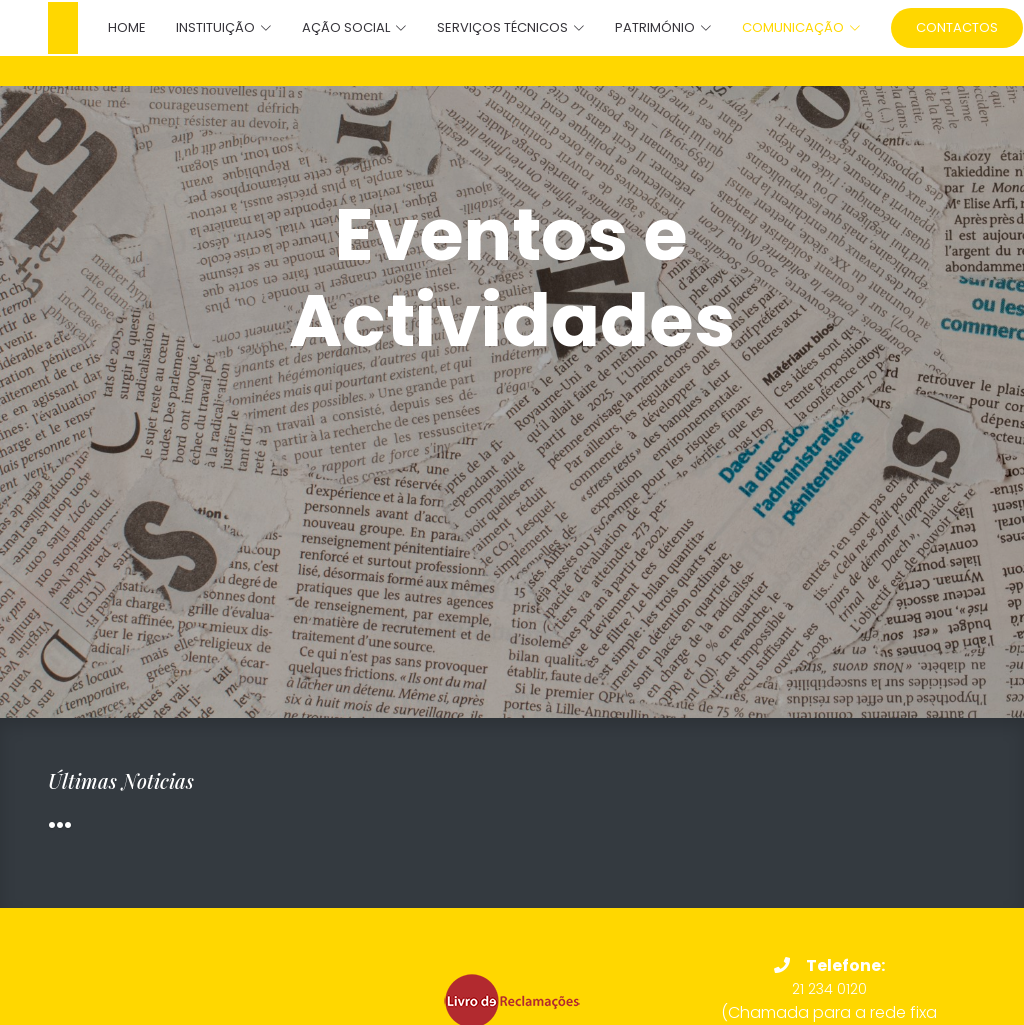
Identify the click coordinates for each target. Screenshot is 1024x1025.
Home (127, 27)
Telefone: (829, 965)
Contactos (957, 27)
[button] (209, 28)
